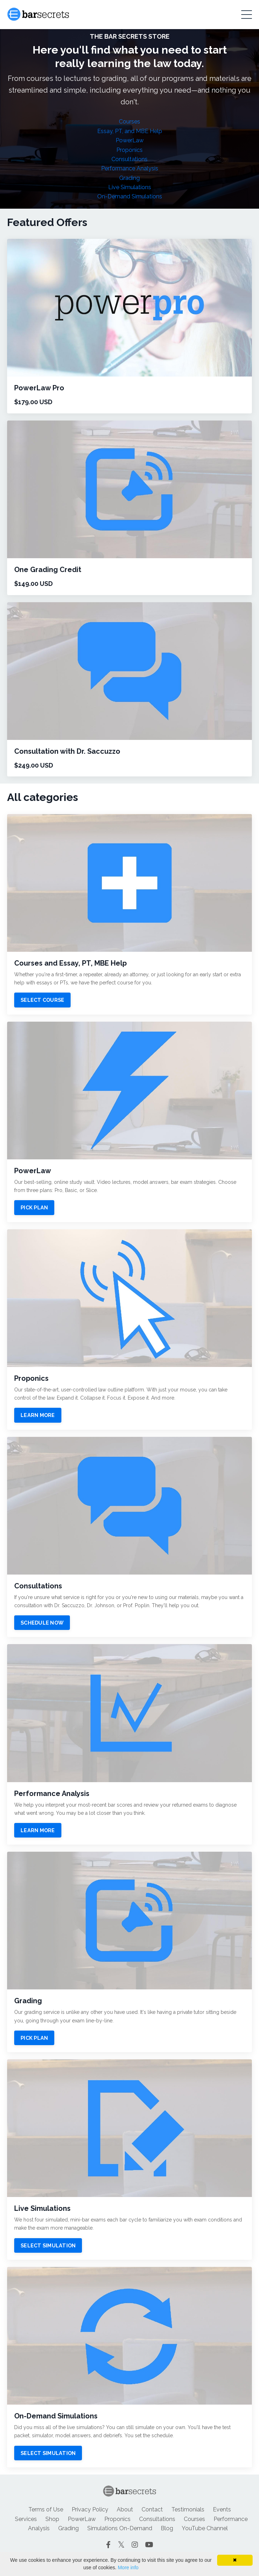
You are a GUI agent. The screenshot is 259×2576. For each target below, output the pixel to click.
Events (222, 2509)
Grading (129, 178)
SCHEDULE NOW (42, 1623)
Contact (152, 2509)
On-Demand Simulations (129, 196)
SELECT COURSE (42, 1000)
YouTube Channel (205, 2528)
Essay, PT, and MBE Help (129, 131)
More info (128, 2567)
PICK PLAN (34, 1207)
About (125, 2509)
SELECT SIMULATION (48, 2245)
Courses (129, 121)
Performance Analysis (129, 168)
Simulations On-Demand (119, 2528)
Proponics (129, 150)
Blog (167, 2528)
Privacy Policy (90, 2509)
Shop (52, 2519)
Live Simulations (129, 187)
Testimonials (187, 2509)
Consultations (129, 159)
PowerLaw (130, 140)
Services (26, 2519)
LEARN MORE (38, 1415)
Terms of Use (45, 2509)
